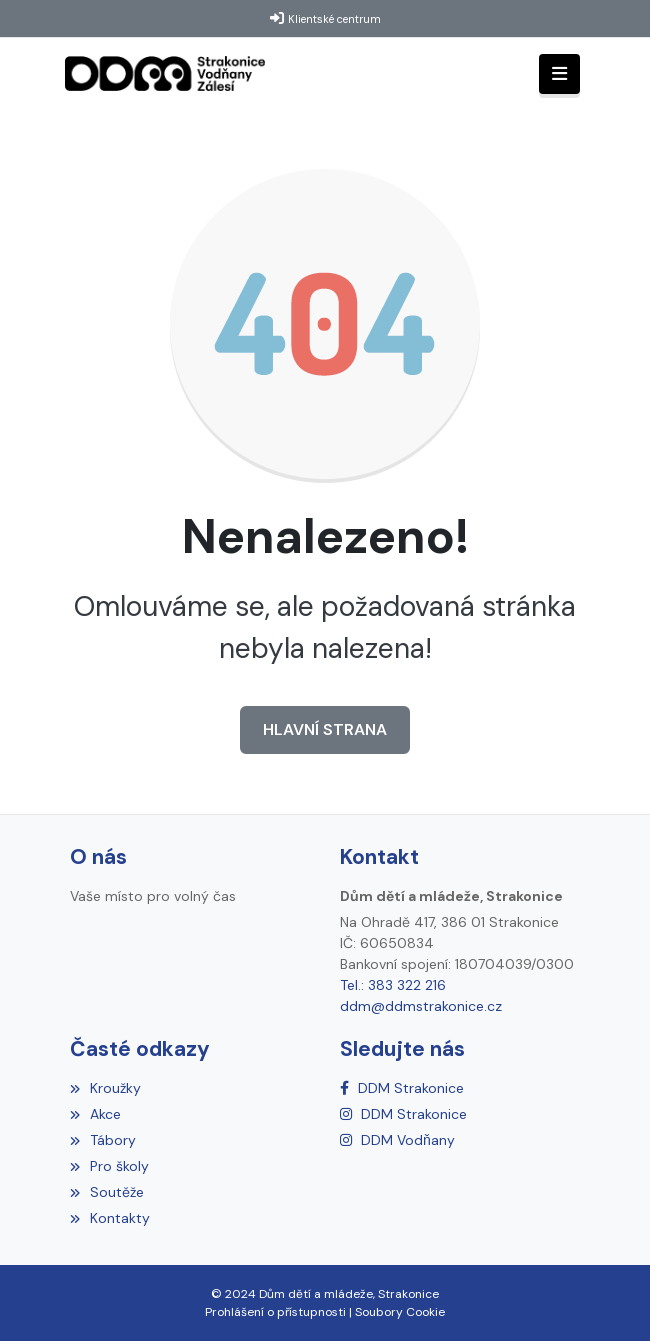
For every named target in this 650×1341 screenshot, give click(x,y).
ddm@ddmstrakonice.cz (421, 1006)
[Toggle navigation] (559, 74)
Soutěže (107, 1192)
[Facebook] (402, 1088)
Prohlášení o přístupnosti (275, 1312)
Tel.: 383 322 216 (393, 985)
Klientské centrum (334, 19)
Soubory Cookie (400, 1312)
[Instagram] (403, 1114)
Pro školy (109, 1166)
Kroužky (105, 1088)
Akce (95, 1114)
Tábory (103, 1140)
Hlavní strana (325, 729)
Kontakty (110, 1218)
